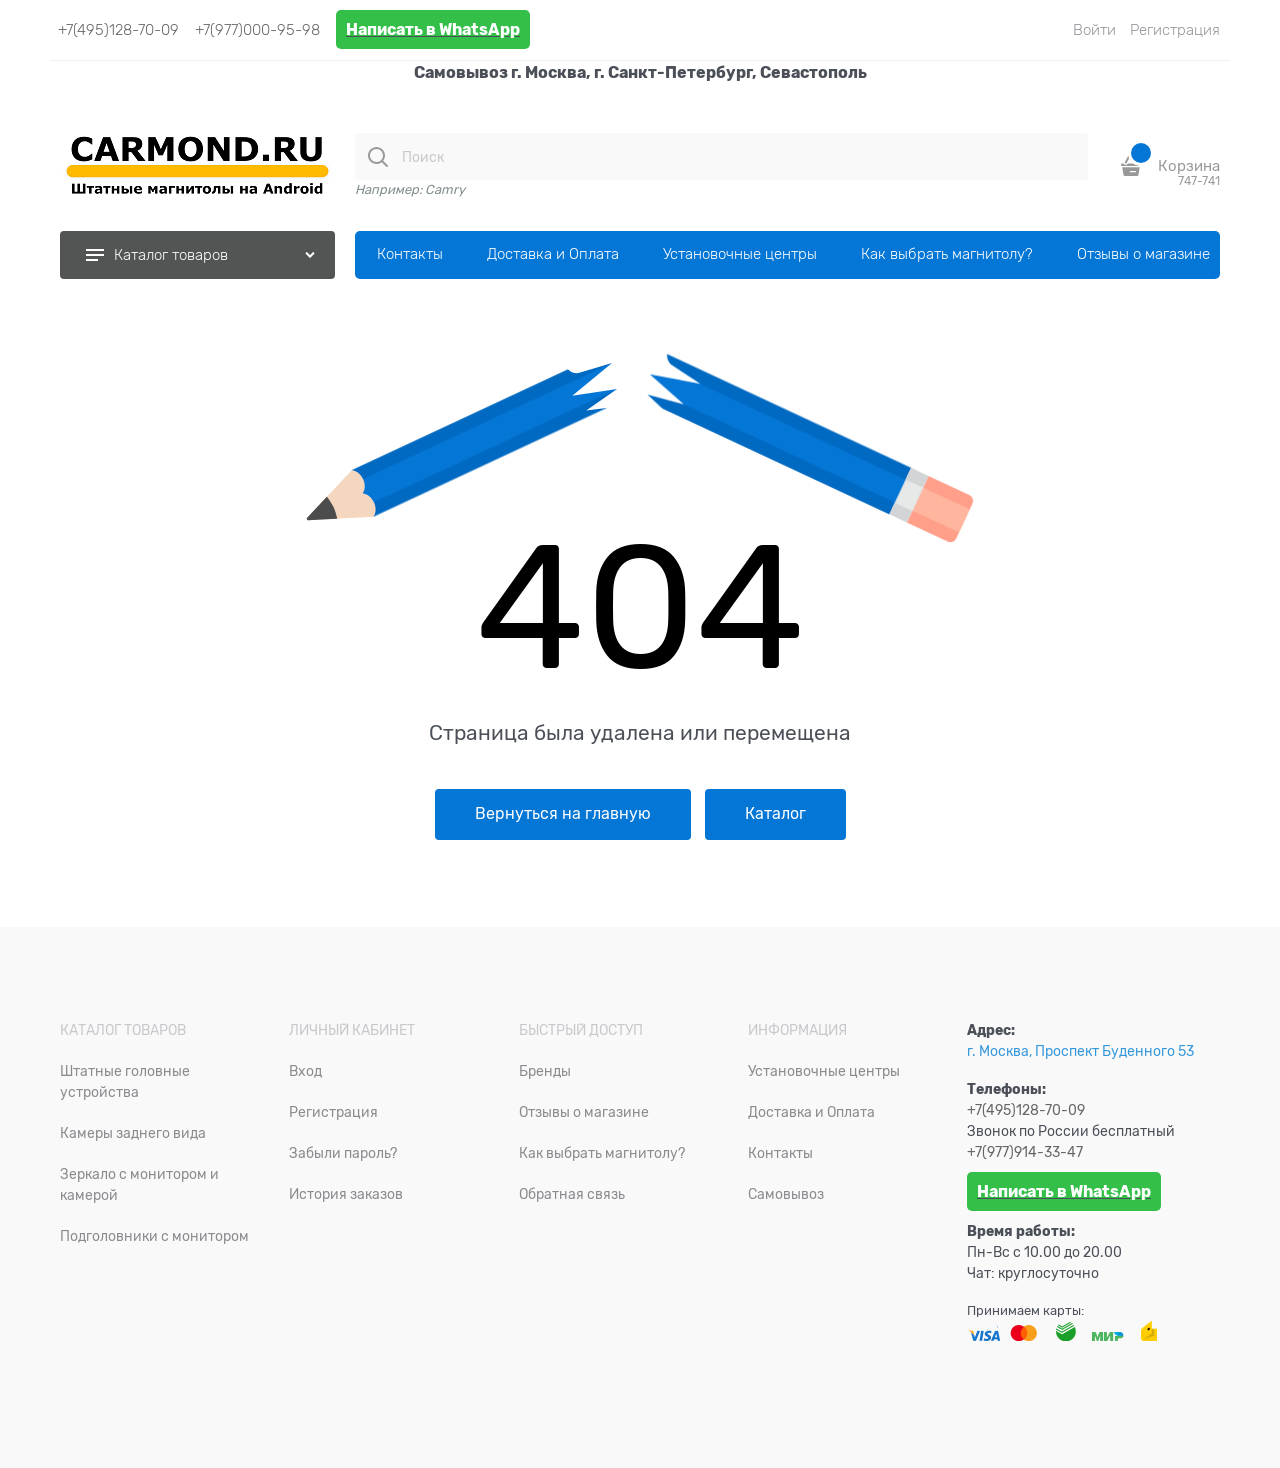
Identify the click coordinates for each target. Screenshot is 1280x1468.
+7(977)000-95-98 (257, 30)
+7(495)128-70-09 (118, 30)
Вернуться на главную (563, 814)
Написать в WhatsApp (433, 29)
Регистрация (1175, 30)
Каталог (775, 814)
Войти (1094, 30)
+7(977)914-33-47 (1025, 1152)
